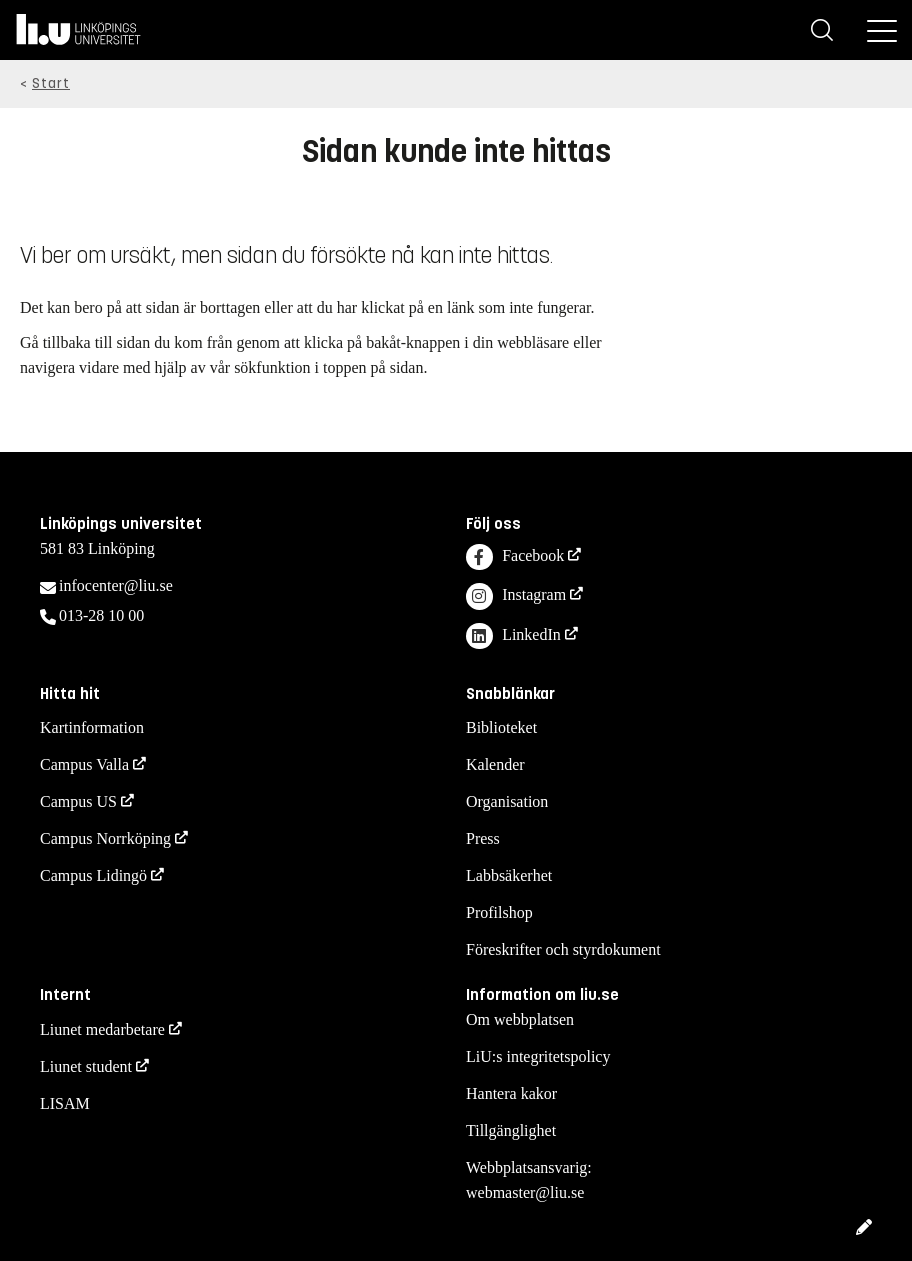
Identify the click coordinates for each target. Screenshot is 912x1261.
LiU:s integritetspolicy (538, 1056)
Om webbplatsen (520, 1019)
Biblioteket (501, 727)
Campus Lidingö (93, 875)
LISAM (65, 1103)
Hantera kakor (511, 1093)
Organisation (507, 801)
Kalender (495, 764)
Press (483, 838)
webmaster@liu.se (525, 1192)
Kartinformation (92, 727)
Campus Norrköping (105, 838)
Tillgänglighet (511, 1130)
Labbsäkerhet (509, 875)
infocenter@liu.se (116, 585)
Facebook (515, 557)
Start (51, 83)
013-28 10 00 (101, 615)
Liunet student (86, 1066)
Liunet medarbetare (102, 1029)
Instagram (516, 596)
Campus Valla (84, 764)
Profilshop (499, 912)
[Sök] (822, 30)
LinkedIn (513, 636)
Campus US (78, 801)
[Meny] (882, 30)
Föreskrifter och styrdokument (563, 949)
